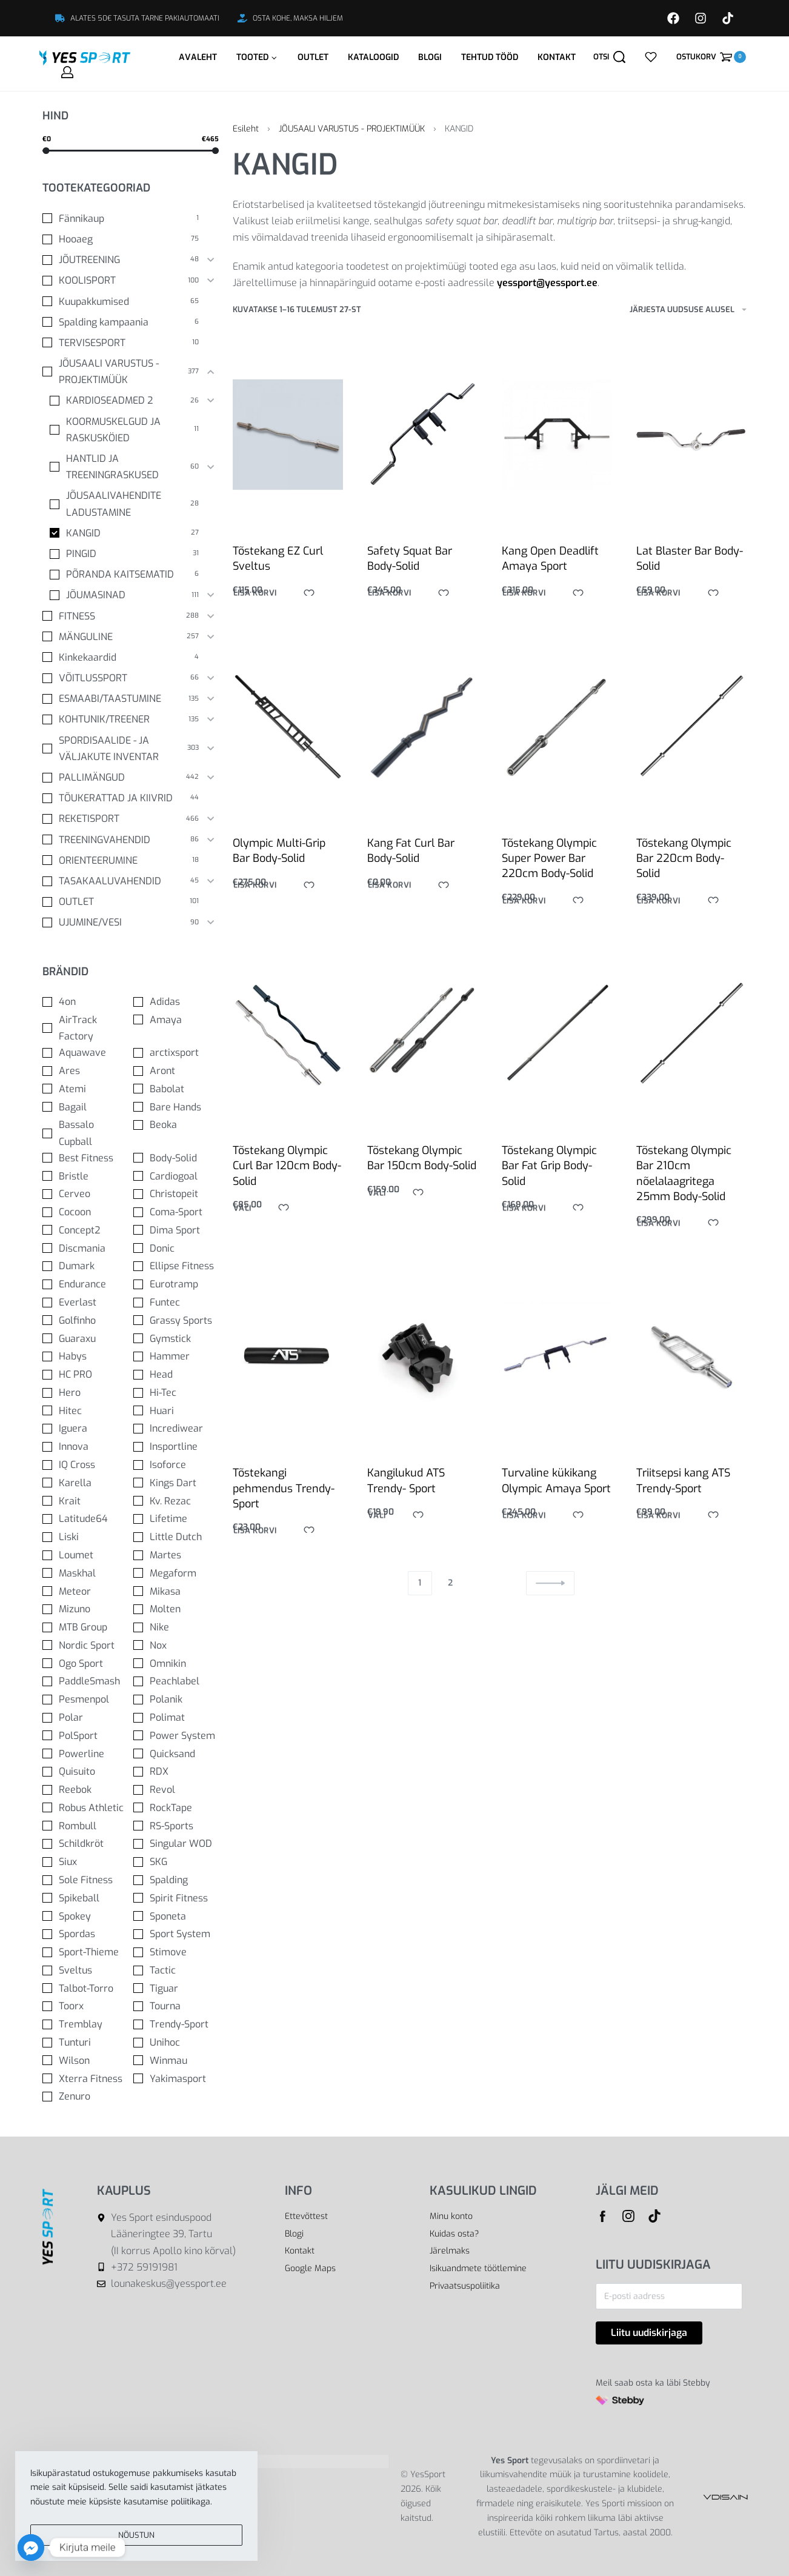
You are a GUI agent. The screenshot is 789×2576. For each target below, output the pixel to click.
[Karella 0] (84, 1483)
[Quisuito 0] (84, 1771)
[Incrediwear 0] (175, 1428)
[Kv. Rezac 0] (175, 1501)
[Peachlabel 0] (175, 1681)
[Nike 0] (175, 1627)
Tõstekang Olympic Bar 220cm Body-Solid (684, 877)
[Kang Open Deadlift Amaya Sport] (557, 434)
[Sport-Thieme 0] (84, 1952)
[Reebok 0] (84, 1789)
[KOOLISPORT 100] (121, 280)
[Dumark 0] (84, 1266)
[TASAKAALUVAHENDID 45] (121, 881)
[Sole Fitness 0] (84, 1880)
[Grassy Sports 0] (175, 1320)
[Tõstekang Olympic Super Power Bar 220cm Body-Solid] (557, 741)
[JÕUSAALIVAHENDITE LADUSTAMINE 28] (125, 503)
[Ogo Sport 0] (84, 1663)
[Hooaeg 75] (121, 239)
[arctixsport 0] (175, 1052)
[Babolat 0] (175, 1089)
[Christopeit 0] (175, 1194)
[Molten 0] (175, 1609)
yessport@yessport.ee (547, 282)
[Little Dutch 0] (175, 1537)
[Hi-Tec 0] (175, 1392)
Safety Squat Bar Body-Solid (409, 558)
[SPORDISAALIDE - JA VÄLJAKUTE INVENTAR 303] (121, 748)
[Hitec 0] (84, 1411)
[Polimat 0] (175, 1717)
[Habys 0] (84, 1356)
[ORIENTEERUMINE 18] (121, 860)
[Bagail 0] (84, 1107)
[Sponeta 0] (175, 1916)
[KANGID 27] (125, 533)
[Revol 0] (175, 1789)
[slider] (45, 150)
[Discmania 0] (84, 1248)
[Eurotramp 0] (175, 1284)
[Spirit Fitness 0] (175, 1898)
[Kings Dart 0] (175, 1483)
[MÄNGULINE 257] (121, 637)
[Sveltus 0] (84, 1970)
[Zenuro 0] (84, 2096)
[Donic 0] (175, 1248)
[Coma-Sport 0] (175, 1212)
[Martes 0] (175, 1555)
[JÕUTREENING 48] (121, 260)
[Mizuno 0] (84, 1609)
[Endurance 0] (84, 1284)
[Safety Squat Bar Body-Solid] (422, 434)
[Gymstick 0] (175, 1338)
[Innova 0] (84, 1446)
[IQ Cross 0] (84, 1465)
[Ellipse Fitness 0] (175, 1266)
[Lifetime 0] (175, 1518)
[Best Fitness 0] (84, 1158)
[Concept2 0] (84, 1230)
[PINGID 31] (125, 554)
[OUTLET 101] (121, 901)
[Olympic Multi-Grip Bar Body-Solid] (287, 731)
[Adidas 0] (175, 1001)
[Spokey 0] (84, 1916)
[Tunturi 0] (84, 2042)
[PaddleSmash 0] (84, 1681)
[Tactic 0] (175, 1970)
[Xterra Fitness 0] (84, 2078)
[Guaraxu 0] (84, 1338)
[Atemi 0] (84, 1089)
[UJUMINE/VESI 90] (121, 922)
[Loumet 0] (84, 1555)
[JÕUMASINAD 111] (125, 595)
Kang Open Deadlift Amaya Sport (550, 558)
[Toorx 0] (84, 2006)
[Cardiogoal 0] (175, 1176)
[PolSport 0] (84, 1735)
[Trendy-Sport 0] (175, 2024)
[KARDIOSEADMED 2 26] (125, 400)
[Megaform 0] (175, 1573)
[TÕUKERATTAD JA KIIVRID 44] (121, 798)
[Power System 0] (175, 1735)
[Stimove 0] (175, 1952)
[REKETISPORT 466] (121, 818)
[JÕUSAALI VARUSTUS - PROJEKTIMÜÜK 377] (121, 371)
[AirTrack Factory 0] (84, 1028)
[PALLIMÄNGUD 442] (121, 777)
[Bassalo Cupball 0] (84, 1132)
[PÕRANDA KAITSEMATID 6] (125, 574)
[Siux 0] (84, 1862)
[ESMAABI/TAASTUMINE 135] (121, 698)
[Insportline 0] (175, 1446)
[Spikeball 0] (84, 1898)
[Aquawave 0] (84, 1052)
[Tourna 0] (175, 2006)
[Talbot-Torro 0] (84, 1988)
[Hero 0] (84, 1392)
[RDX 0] (175, 1771)
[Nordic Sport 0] (84, 1645)
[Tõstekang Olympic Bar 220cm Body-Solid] (691, 750)
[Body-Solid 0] (175, 1158)
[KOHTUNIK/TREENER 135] (121, 719)
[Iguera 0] (84, 1428)
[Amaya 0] (175, 1020)
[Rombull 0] (84, 1826)
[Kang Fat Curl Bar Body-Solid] (422, 734)
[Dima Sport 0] (175, 1230)
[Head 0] (175, 1374)
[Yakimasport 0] (175, 2078)
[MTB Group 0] (84, 1627)
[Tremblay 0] (84, 2024)
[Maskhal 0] (84, 1573)
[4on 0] (84, 1001)
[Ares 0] (84, 1071)
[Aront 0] (175, 1071)
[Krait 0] (84, 1501)
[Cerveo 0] (84, 1194)
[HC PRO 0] (84, 1374)
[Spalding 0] (175, 1880)
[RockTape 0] (175, 1808)
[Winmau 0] (175, 2060)
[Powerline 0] (84, 1754)
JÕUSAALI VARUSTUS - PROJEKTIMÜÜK (352, 129)
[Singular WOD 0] (175, 1843)
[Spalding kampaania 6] (121, 322)
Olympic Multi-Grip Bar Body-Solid (279, 854)
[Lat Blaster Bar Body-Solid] (691, 435)
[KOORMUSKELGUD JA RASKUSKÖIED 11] (125, 429)
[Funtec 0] (175, 1302)
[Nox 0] (175, 1645)
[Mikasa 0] (175, 1591)
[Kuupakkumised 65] (121, 301)
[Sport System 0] (175, 1934)
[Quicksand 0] (175, 1754)
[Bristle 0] (84, 1176)
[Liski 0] (84, 1537)
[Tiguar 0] (175, 1988)
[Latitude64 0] (84, 1518)
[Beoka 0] (175, 1124)
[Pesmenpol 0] (84, 1699)
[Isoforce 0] (175, 1465)
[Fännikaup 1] (121, 218)
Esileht (246, 129)
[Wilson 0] (84, 2060)
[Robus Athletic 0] (84, 1808)
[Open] (651, 57)
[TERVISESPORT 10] (121, 343)
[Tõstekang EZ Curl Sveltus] (288, 435)
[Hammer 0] (175, 1356)
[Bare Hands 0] (175, 1107)
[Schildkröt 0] (84, 1843)
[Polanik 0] (175, 1699)
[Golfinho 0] (84, 1320)
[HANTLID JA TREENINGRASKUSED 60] (125, 466)
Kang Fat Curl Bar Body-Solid (411, 857)
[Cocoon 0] (84, 1212)
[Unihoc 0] (175, 2042)
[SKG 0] (175, 1862)
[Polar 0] (84, 1717)
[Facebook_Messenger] (31, 2547)
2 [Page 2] (450, 1583)
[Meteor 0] (84, 1591)
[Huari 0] (175, 1411)
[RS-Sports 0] (175, 1826)
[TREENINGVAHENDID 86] (121, 840)
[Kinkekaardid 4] (121, 657)
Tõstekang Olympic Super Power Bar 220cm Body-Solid (549, 869)
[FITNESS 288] (121, 616)
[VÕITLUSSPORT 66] (121, 678)
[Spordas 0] (84, 1934)
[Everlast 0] (84, 1302)
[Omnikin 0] (175, 1663)
